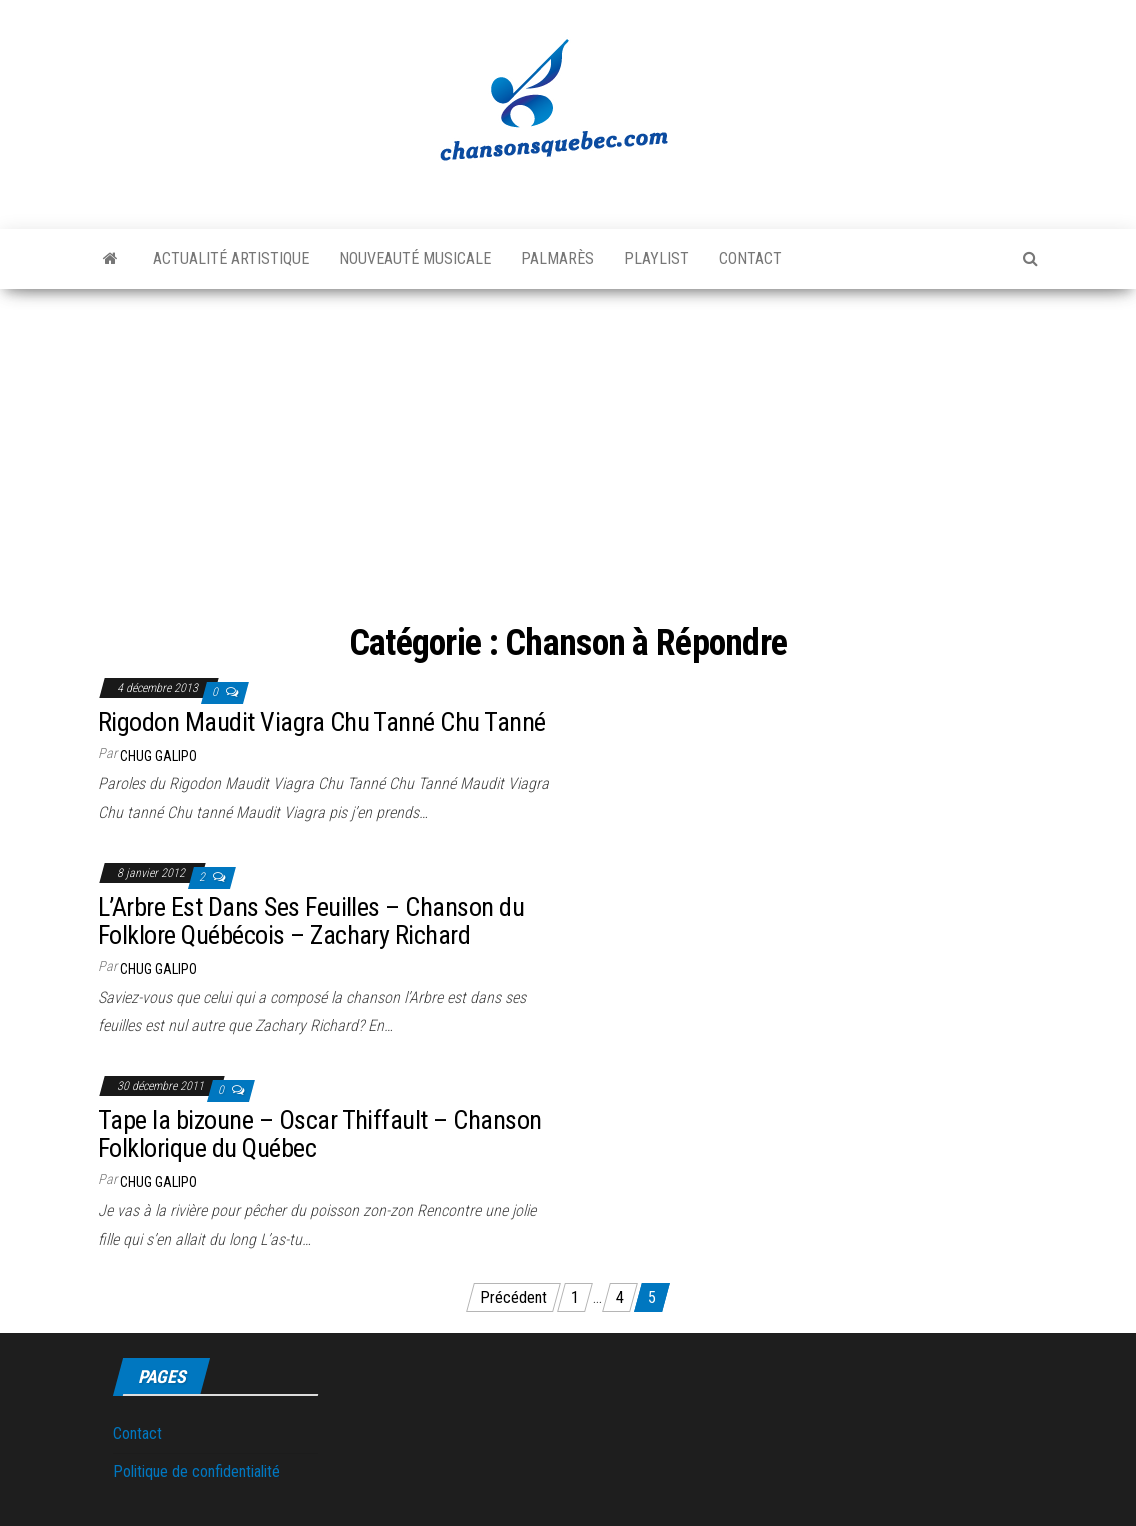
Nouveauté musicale (415, 258)
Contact (750, 258)
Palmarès (557, 258)
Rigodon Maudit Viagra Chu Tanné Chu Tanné (322, 722)
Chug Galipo (158, 756)
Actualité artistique (231, 258)
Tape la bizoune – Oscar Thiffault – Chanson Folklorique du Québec (320, 1134)
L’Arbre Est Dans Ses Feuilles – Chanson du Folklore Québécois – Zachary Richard (311, 921)
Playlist (656, 258)
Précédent (513, 1297)
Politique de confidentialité (196, 1471)
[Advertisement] (568, 439)
